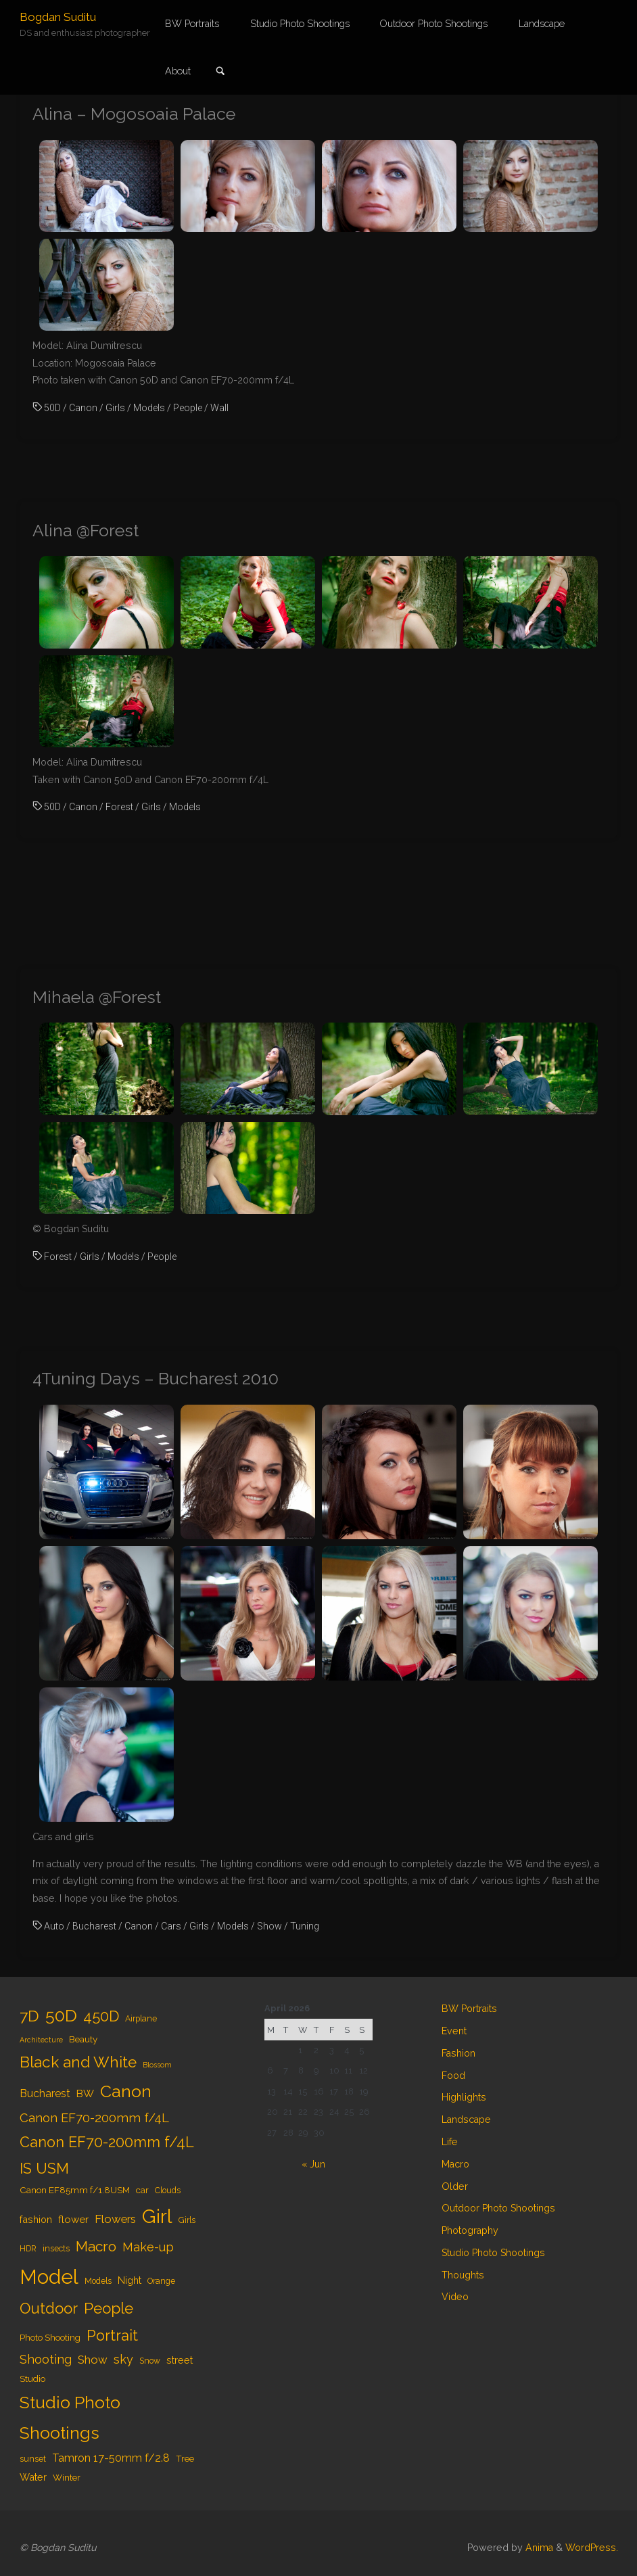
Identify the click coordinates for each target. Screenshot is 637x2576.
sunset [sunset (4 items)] (33, 2459)
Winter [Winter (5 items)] (66, 2477)
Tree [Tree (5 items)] (185, 2458)
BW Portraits (469, 2008)
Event (454, 2030)
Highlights (464, 2097)
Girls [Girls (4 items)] (187, 2220)
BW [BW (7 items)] (85, 2094)
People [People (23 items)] (108, 2308)
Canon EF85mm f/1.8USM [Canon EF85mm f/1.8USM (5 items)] (75, 2189)
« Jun (313, 2164)
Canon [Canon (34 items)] (125, 2091)
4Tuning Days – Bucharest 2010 (155, 1378)
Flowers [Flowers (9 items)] (115, 2219)
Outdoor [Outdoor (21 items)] (49, 2308)
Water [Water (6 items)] (33, 2477)
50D (52, 407)
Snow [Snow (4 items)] (149, 2361)
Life (450, 2141)
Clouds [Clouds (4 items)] (168, 2190)
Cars (171, 1926)
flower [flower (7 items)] (73, 2220)
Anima (538, 2547)
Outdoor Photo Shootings (498, 2208)
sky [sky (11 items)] (123, 2359)
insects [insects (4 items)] (56, 2248)
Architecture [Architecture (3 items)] (41, 2040)
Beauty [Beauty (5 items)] (83, 2039)
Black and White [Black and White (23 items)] (78, 2062)
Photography (470, 2230)
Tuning (304, 1926)
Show (269, 1926)
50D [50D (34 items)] (61, 2015)
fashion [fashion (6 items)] (36, 2219)
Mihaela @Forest (96, 997)
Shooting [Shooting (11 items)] (46, 2359)
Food (453, 2075)
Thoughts (463, 2275)
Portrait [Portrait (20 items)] (112, 2335)
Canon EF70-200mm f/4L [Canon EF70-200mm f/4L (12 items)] (94, 2118)
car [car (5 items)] (142, 2189)
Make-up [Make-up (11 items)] (148, 2247)
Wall (219, 407)
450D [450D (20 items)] (101, 2016)
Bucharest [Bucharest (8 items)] (45, 2093)
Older (455, 2186)
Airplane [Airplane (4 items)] (141, 2018)
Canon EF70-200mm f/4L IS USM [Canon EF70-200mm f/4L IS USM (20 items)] (106, 2155)
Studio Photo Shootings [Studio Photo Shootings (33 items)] (70, 2418)
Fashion (458, 2053)
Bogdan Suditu (58, 17)
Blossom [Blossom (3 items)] (157, 2065)
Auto (54, 1926)
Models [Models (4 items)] (98, 2281)
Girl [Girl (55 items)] (157, 2216)
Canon (83, 407)
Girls (115, 407)
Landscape (466, 2119)
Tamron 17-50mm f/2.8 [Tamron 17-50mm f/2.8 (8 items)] (111, 2458)
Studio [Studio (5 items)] (32, 2378)
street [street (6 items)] (179, 2360)
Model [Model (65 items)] (49, 2277)
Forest (119, 806)
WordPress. (591, 2547)
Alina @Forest (85, 530)
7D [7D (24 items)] (29, 2016)
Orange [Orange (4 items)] (161, 2281)
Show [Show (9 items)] (93, 2359)
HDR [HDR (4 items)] (28, 2248)
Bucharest (94, 1926)
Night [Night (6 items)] (129, 2280)
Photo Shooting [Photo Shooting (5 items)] (50, 2337)
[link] (220, 71)
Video (455, 2296)
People (187, 407)
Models (149, 407)
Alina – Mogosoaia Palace (133, 114)
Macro (455, 2164)
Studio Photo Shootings (493, 2252)
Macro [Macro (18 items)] (96, 2246)
